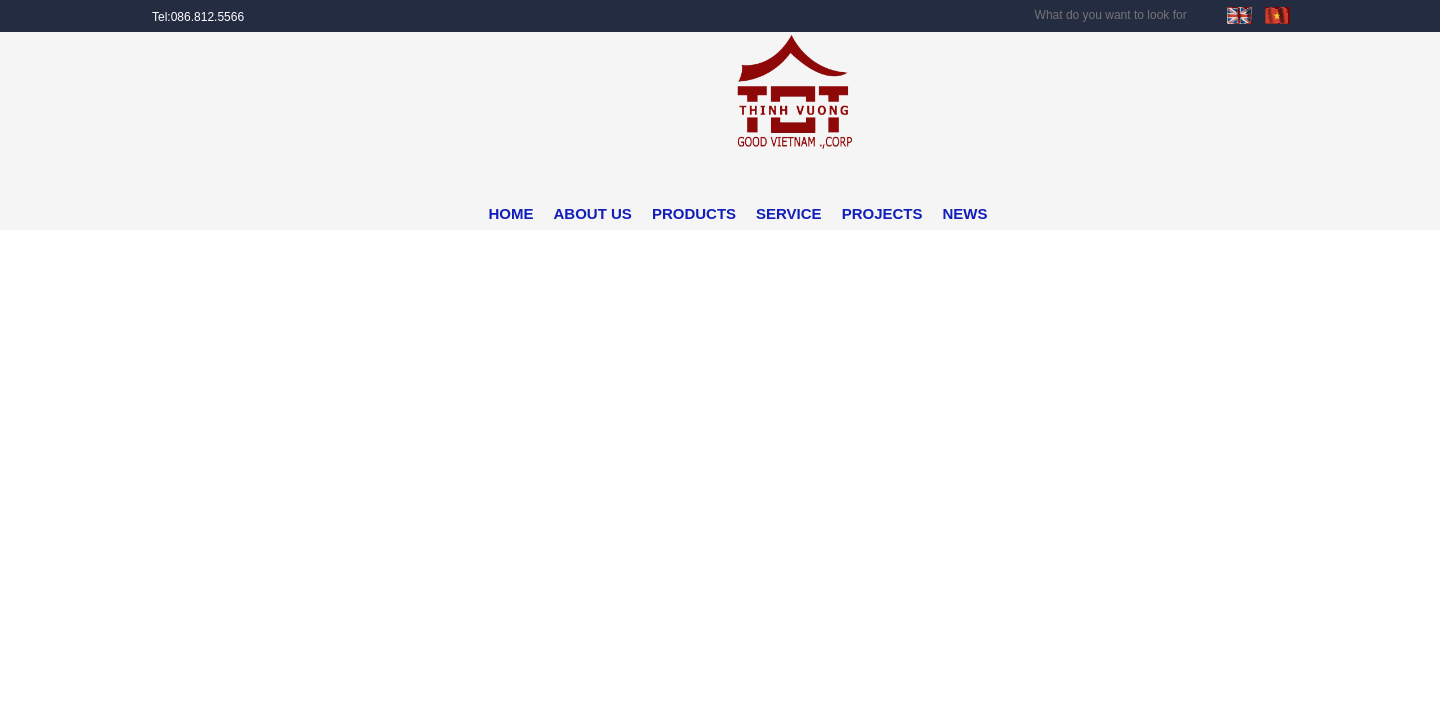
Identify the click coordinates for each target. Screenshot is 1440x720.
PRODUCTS (694, 213)
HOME (511, 213)
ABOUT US (593, 213)
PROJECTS (882, 213)
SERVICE (789, 213)
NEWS (965, 213)
